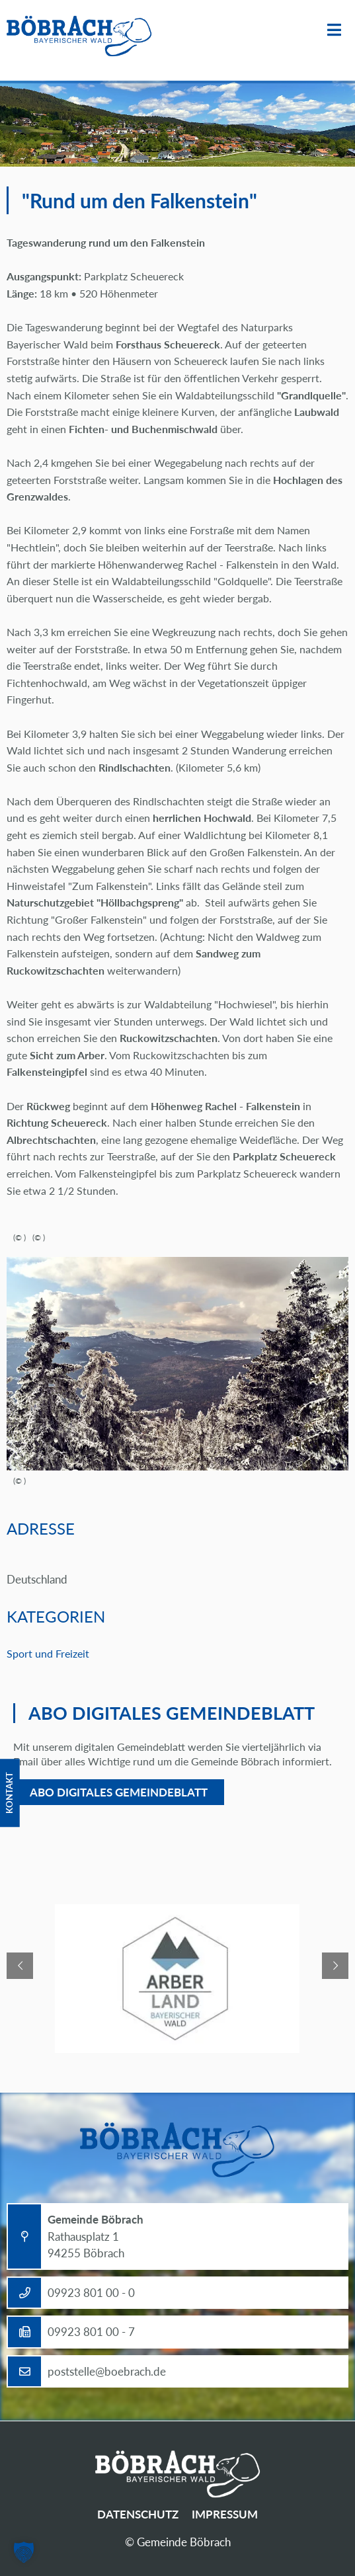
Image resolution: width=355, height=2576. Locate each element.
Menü (334, 30)
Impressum (225, 2514)
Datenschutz (137, 2514)
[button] (24, 2552)
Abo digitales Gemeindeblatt (119, 1792)
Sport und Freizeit (48, 1653)
